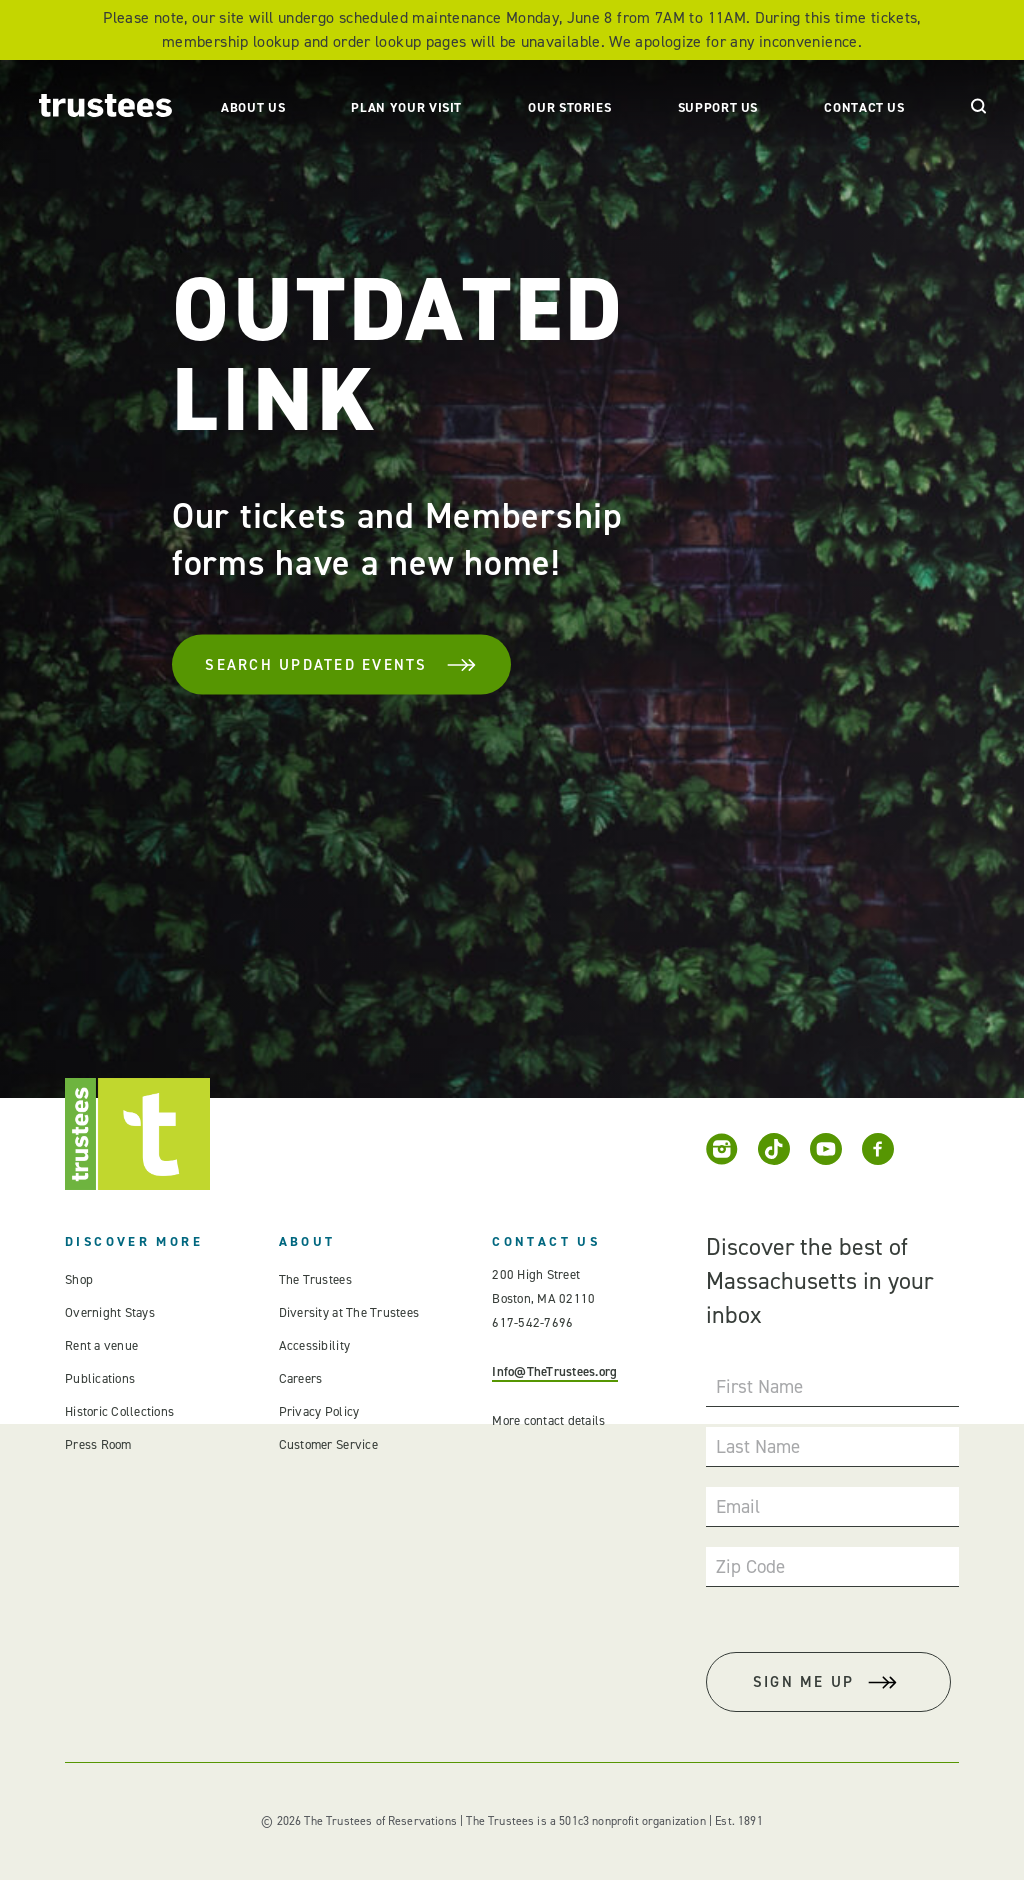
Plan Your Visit (406, 107)
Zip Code (750, 1566)
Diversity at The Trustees (349, 1312)
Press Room (98, 1444)
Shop (79, 1279)
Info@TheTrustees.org (554, 1371)
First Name (759, 1386)
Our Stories (569, 107)
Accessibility (314, 1345)
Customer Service (328, 1444)
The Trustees (315, 1279)
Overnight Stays (110, 1312)
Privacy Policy (319, 1411)
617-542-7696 (532, 1322)
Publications (100, 1378)
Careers (301, 1378)
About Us (253, 107)
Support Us (718, 107)
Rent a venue (101, 1345)
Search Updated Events (341, 665)
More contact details (548, 1420)
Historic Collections (119, 1411)
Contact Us (864, 107)
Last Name (758, 1446)
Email (738, 1506)
